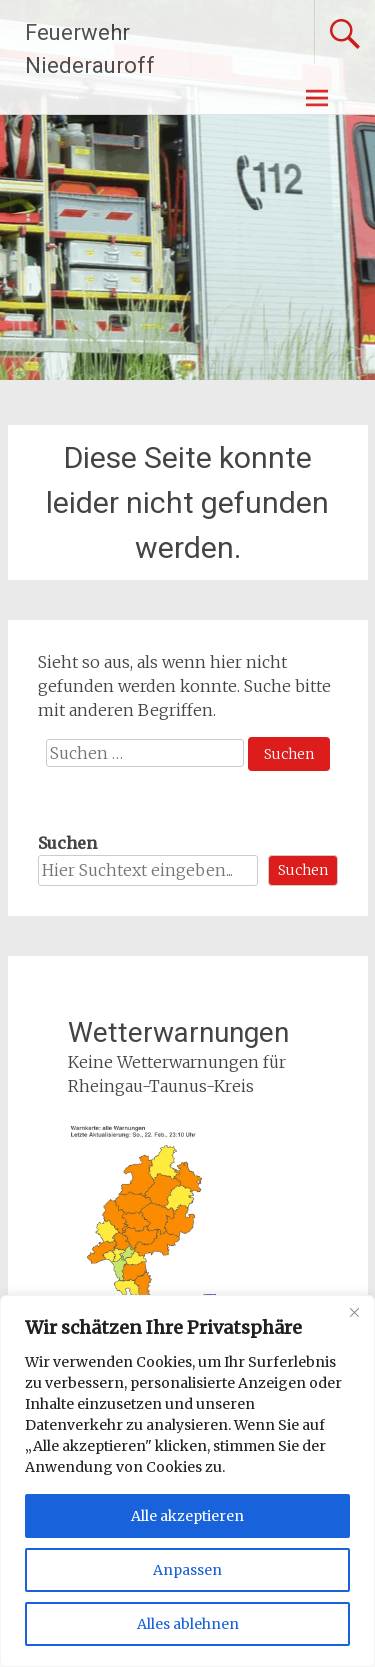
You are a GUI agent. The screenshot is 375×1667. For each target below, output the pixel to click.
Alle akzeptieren (187, 1516)
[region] (187, 1481)
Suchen (67, 843)
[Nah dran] (354, 1312)
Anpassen (187, 1570)
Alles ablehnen (188, 1624)
